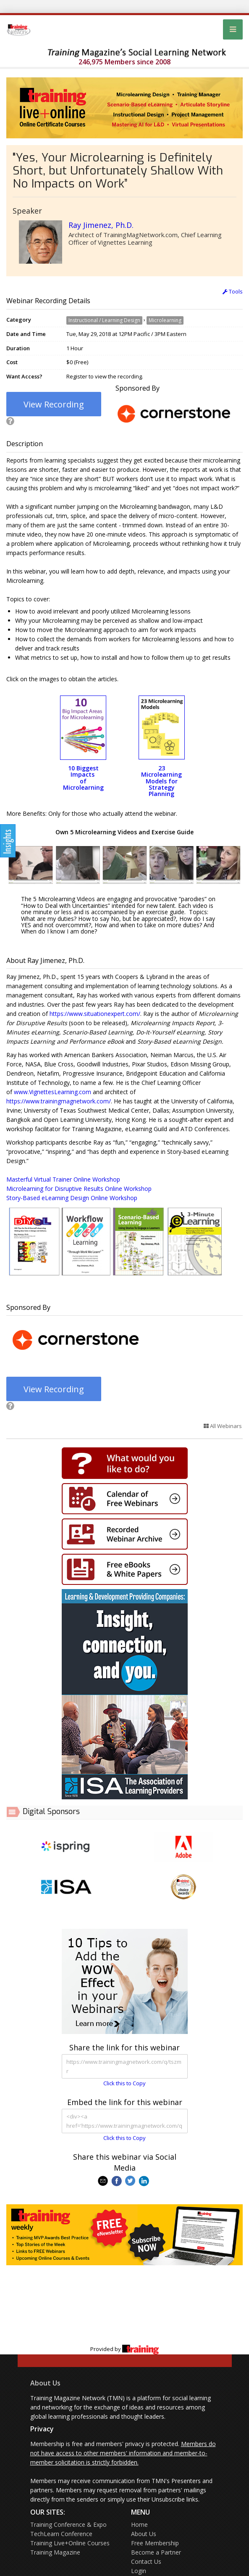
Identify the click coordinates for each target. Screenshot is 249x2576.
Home (139, 2524)
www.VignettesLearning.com (52, 1092)
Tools (233, 291)
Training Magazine (55, 2552)
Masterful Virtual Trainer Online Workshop (63, 1179)
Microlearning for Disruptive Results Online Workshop (79, 1189)
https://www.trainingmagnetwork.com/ (58, 1101)
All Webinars (223, 1426)
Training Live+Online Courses (70, 2543)
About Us (45, 2383)
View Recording (54, 404)
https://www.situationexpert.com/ (95, 1014)
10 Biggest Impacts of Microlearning (83, 777)
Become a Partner (156, 2552)
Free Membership (155, 2543)
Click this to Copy (124, 2083)
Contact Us (146, 2561)
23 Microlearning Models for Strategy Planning (161, 781)
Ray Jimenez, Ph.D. (101, 225)
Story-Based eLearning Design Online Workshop (71, 1198)
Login (138, 2571)
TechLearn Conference (61, 2534)
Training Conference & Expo (68, 2524)
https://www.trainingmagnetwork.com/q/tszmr (125, 2066)
